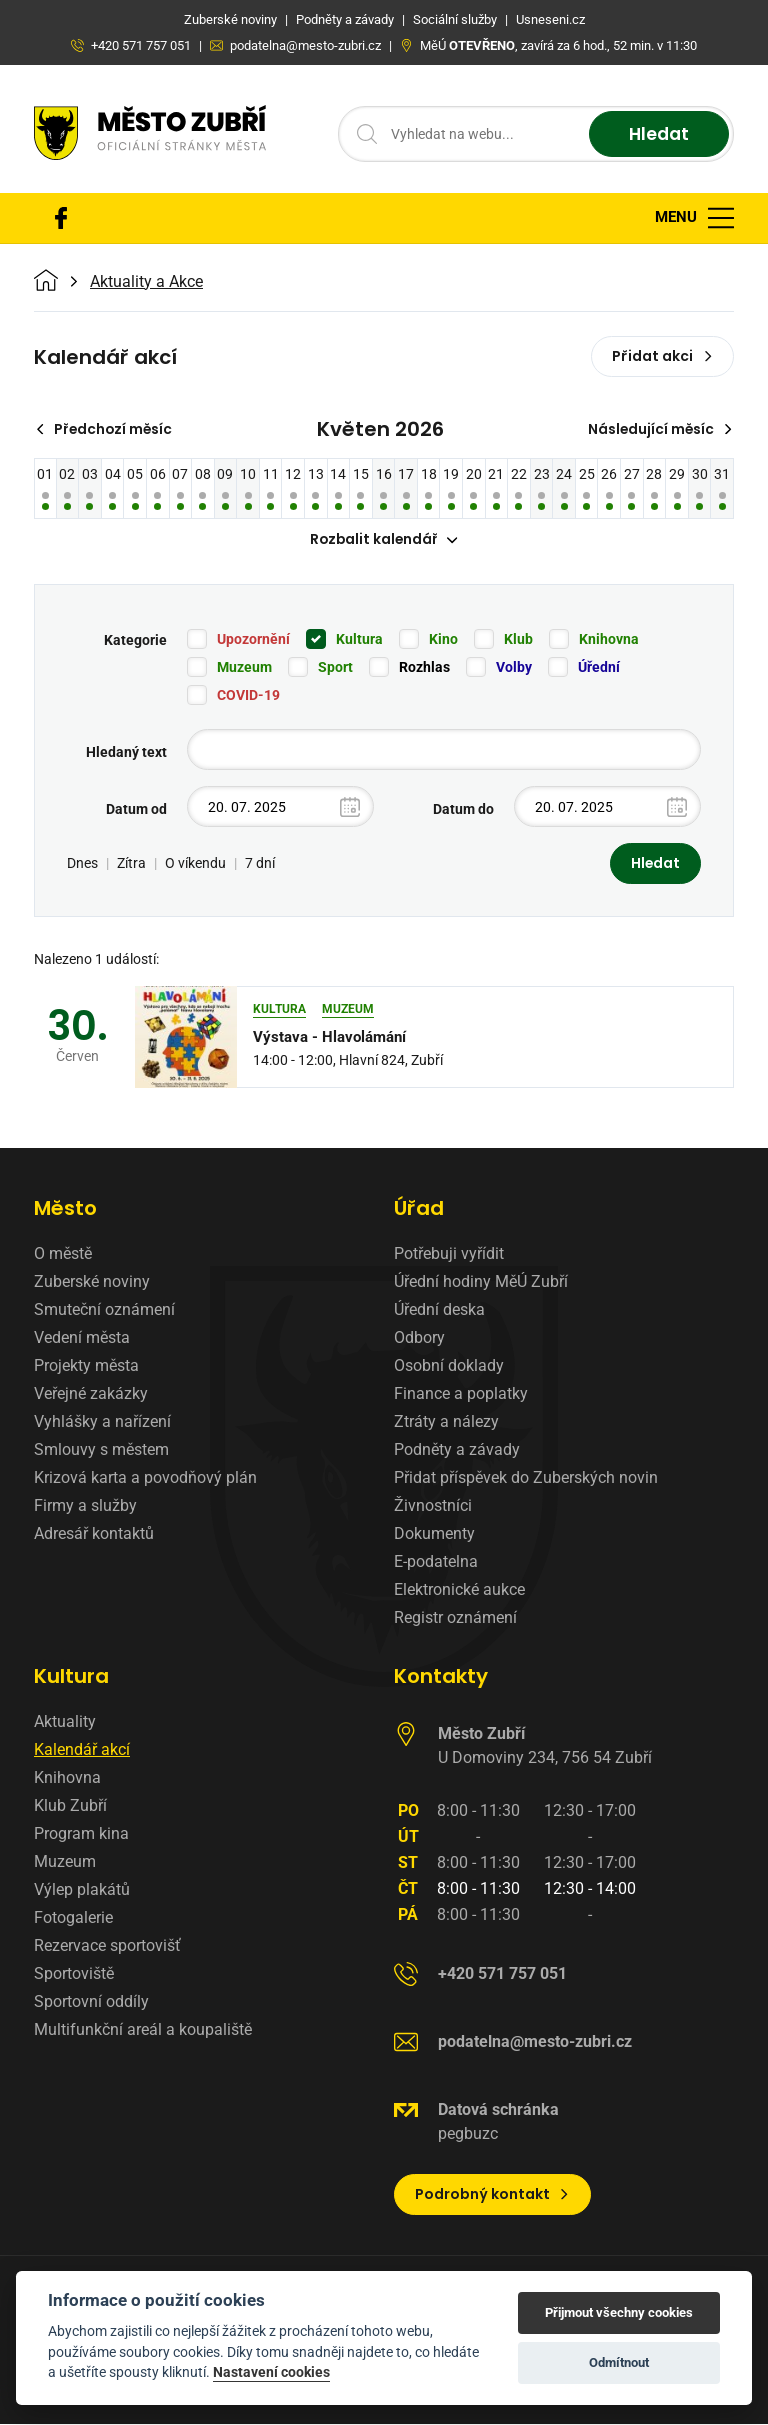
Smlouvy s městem (101, 1450)
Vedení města (82, 1338)
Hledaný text (126, 753)
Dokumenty (434, 1534)
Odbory (419, 1338)
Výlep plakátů (82, 1890)
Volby (514, 668)
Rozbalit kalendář (384, 540)
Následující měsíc (658, 429)
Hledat (656, 134)
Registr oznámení (455, 1618)
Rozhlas (424, 668)
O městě (63, 1254)
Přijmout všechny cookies (619, 2312)
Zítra (131, 864)
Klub (518, 640)
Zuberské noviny (92, 1282)
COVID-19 (248, 696)
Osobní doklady (449, 1366)
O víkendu (195, 864)
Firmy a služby (85, 1506)
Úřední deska (439, 1310)
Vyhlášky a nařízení (102, 1422)
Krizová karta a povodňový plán (145, 1478)
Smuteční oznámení (104, 1310)
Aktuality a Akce (146, 282)
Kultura (359, 640)
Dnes (82, 864)
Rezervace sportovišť (107, 1946)
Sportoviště (74, 1974)
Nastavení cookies (271, 2372)
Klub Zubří (70, 1806)
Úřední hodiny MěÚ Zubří (481, 1282)
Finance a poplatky (461, 1394)
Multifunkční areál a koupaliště (143, 2030)
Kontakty (441, 1677)
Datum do (463, 810)
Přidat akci (662, 356)
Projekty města (86, 1366)
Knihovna (609, 640)
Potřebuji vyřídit (449, 1254)
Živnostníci (433, 1506)
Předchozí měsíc (106, 429)
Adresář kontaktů (94, 1534)
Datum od (136, 810)
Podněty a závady (457, 1450)
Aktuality (65, 1722)
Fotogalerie (73, 1918)
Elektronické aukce (459, 1590)
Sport (335, 668)
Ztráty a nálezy (446, 1422)
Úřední (599, 668)
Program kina (81, 1834)
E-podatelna (436, 1562)
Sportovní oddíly (91, 2002)
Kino (443, 640)
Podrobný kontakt (492, 2195)
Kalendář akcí (82, 1750)
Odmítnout (619, 2362)
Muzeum (244, 668)
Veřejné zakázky (91, 1394)
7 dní (260, 864)
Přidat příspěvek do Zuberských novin (526, 1478)
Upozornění (253, 640)
